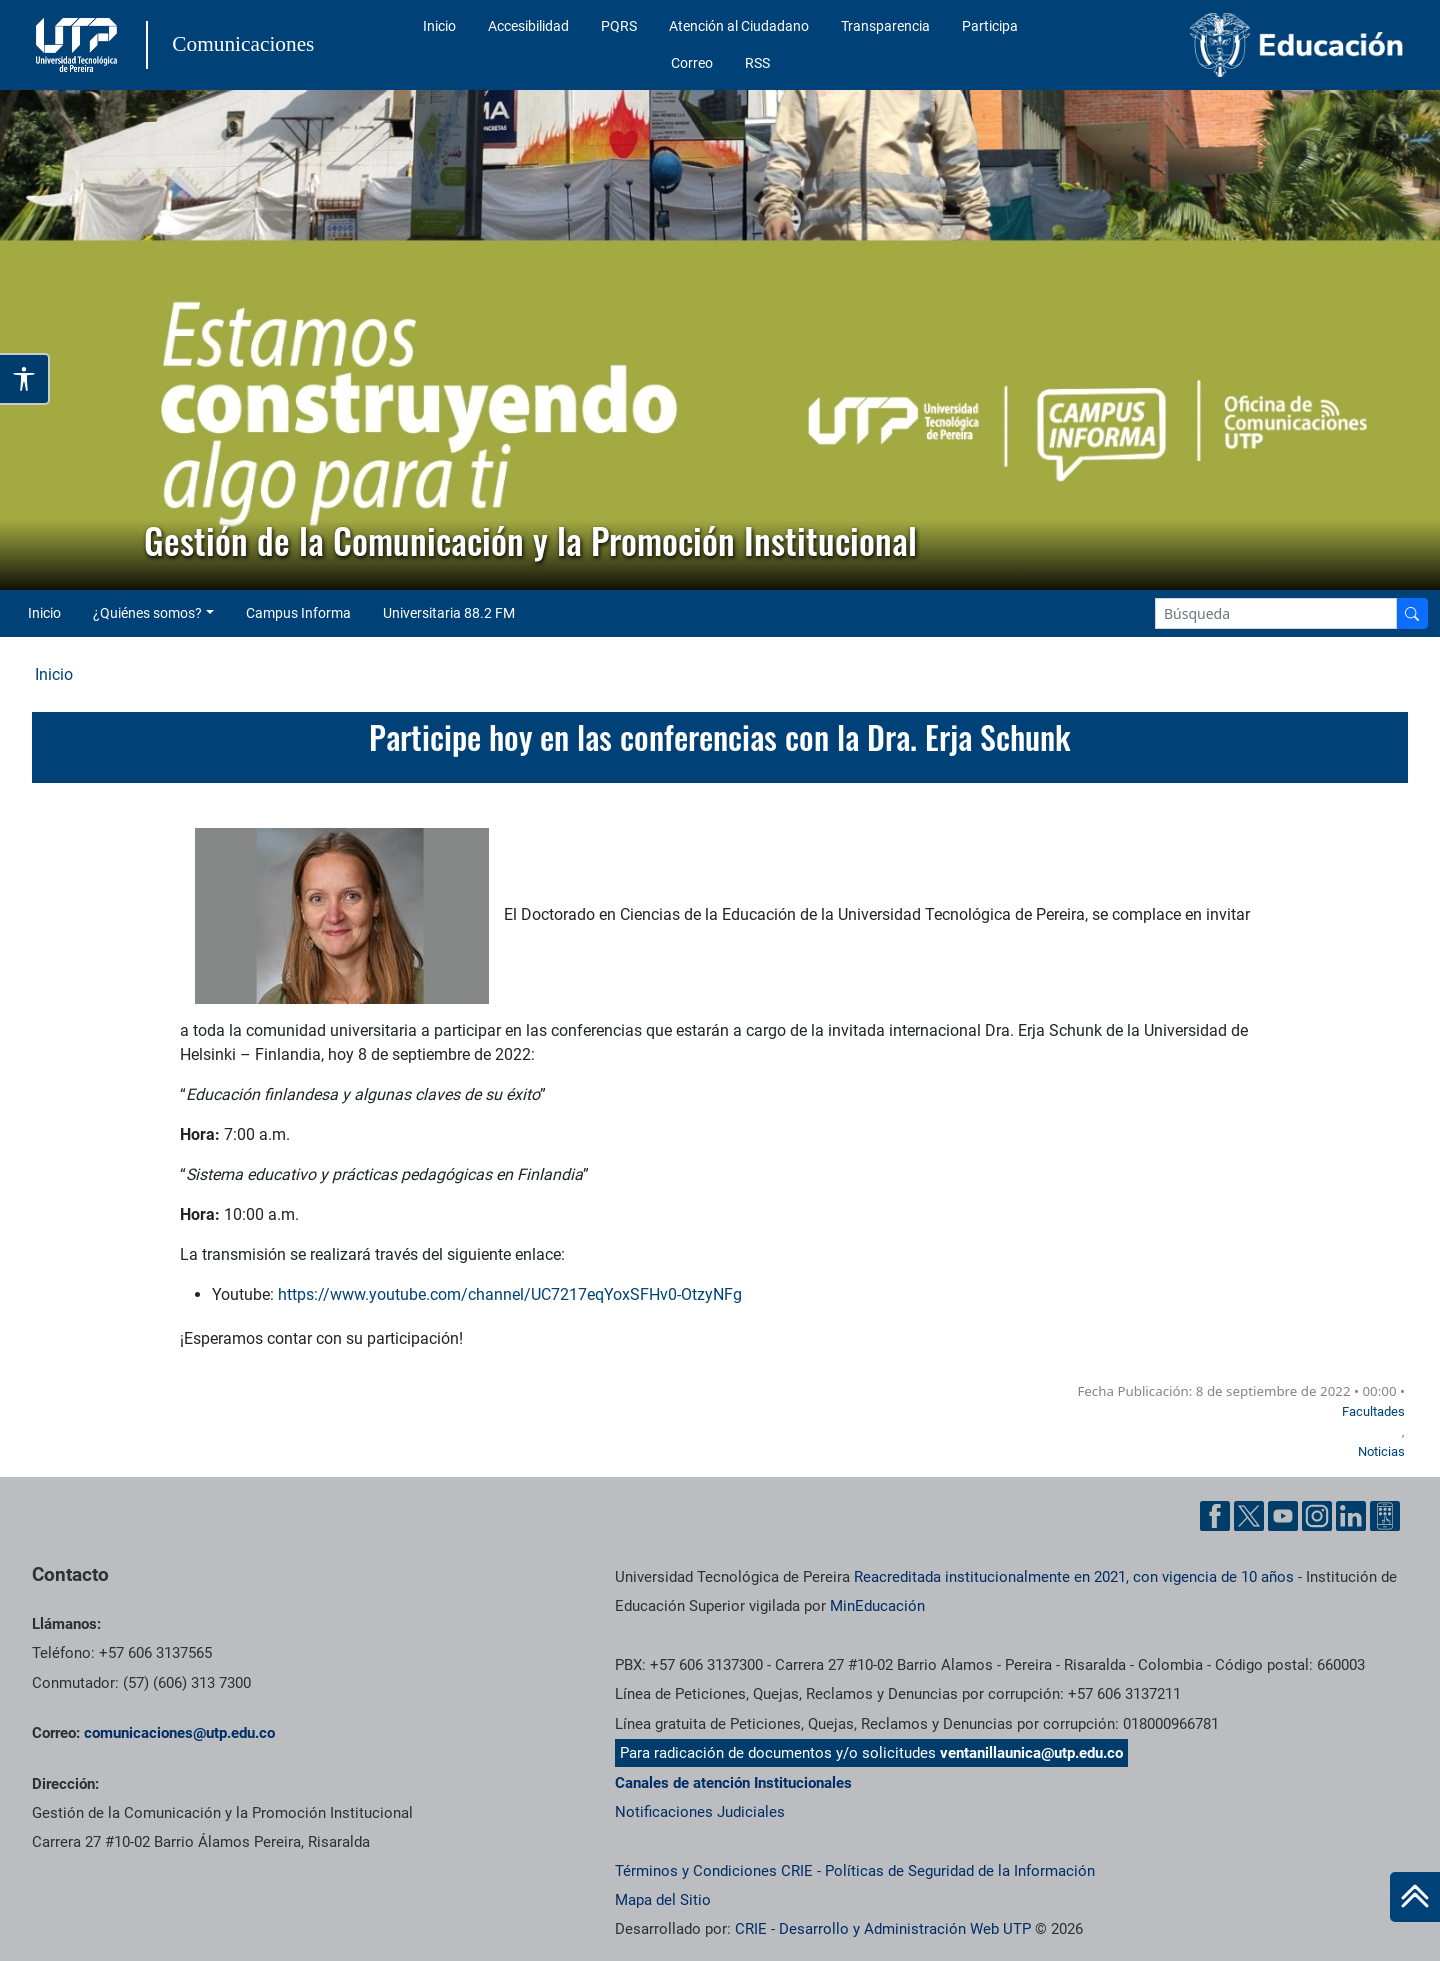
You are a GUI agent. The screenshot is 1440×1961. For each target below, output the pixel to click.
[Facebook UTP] (1215, 1516)
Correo (692, 63)
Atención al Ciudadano (739, 26)
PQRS (619, 26)
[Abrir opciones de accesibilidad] (25, 379)
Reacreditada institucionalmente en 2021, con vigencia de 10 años (1074, 1577)
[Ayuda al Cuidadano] (1385, 1516)
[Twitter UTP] (1249, 1516)
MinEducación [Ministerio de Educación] (877, 1606)
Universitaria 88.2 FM (449, 613)
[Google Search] (1276, 613)
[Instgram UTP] (1317, 1516)
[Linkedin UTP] (1351, 1516)
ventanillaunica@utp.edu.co (1031, 1753)
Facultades (1373, 1411)
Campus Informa (298, 613)
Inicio (439, 26)
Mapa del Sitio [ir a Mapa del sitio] (663, 1900)
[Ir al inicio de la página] (1415, 1897)
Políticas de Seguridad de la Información (960, 1871)
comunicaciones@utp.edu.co (179, 1733)
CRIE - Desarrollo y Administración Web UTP (883, 1929)
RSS (757, 63)
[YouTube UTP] (1283, 1516)
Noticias (1381, 1451)
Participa (990, 26)
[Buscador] (1412, 613)
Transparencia (885, 26)
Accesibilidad (528, 26)
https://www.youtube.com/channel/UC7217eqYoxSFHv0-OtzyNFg (510, 1294)
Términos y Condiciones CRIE (714, 1871)
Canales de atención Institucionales (733, 1783)
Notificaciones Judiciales (700, 1812)
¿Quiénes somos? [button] (147, 613)
